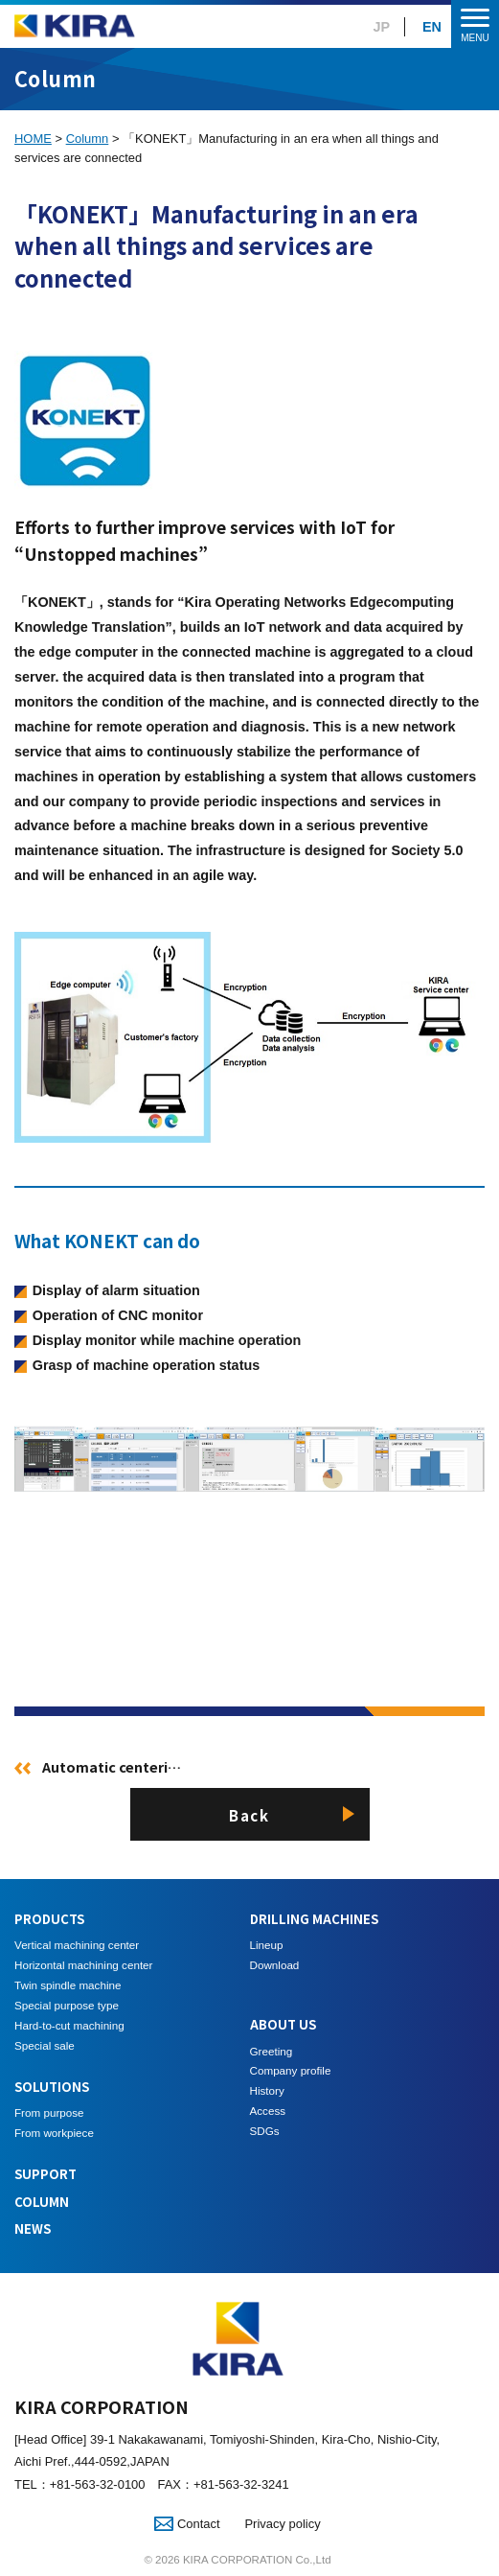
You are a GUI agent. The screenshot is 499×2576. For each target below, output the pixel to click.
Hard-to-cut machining (69, 2025)
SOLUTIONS (51, 2086)
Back (249, 1814)
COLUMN (41, 2202)
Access (268, 2110)
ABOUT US (283, 2024)
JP (382, 27)
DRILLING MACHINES (314, 1919)
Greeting (271, 2051)
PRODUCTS (49, 1919)
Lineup (267, 1944)
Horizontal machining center (83, 1965)
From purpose (49, 2112)
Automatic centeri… (111, 1766)
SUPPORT (45, 2174)
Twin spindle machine (67, 1985)
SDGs (265, 2130)
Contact (186, 2524)
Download (275, 1965)
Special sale (44, 2045)
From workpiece (54, 2132)
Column (87, 138)
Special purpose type (66, 2005)
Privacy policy (282, 2524)
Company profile (290, 2070)
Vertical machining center (76, 1944)
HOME (33, 138)
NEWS (32, 2228)
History (267, 2090)
